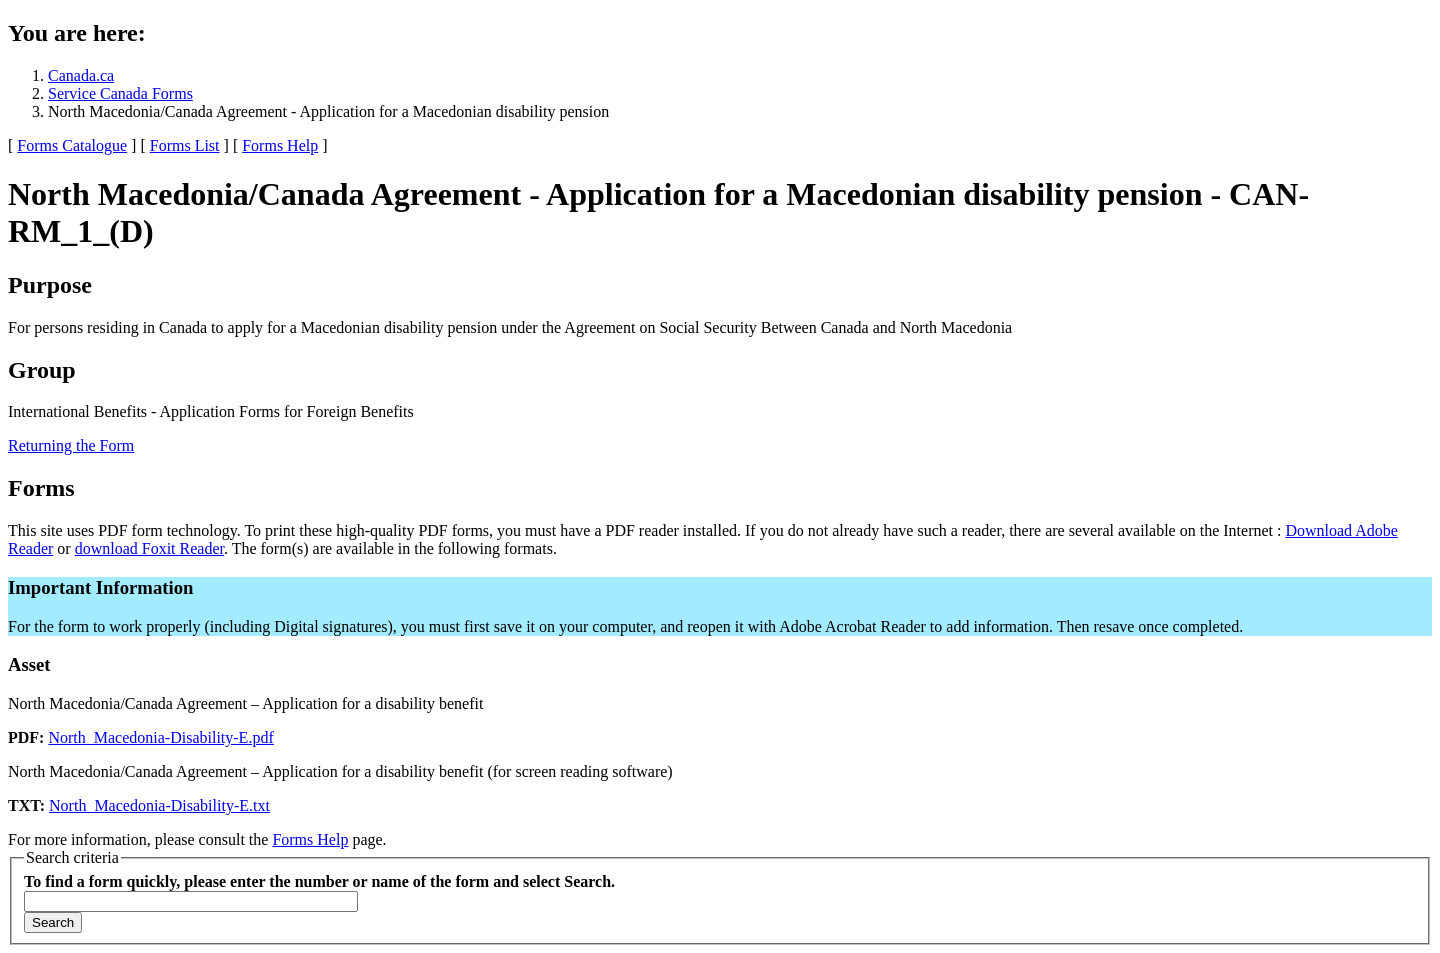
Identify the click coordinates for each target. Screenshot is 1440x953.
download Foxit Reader (149, 548)
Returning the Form (71, 445)
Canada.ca (81, 75)
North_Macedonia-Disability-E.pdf (160, 737)
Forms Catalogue (72, 145)
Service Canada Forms (120, 93)
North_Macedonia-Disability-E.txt (159, 805)
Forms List (185, 145)
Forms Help (280, 145)
